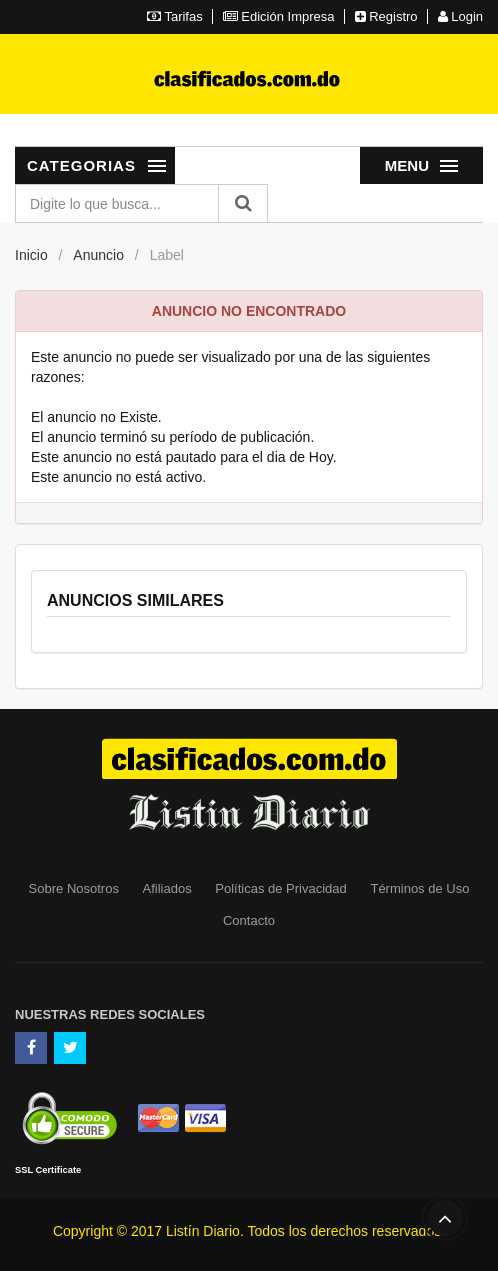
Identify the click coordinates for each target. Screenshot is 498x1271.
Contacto (249, 920)
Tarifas (175, 16)
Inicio (31, 255)
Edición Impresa (279, 16)
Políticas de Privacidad (281, 888)
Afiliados (167, 888)
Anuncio (98, 255)
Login (460, 16)
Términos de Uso (419, 888)
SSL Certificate (48, 1170)
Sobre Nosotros (74, 888)
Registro (386, 16)
